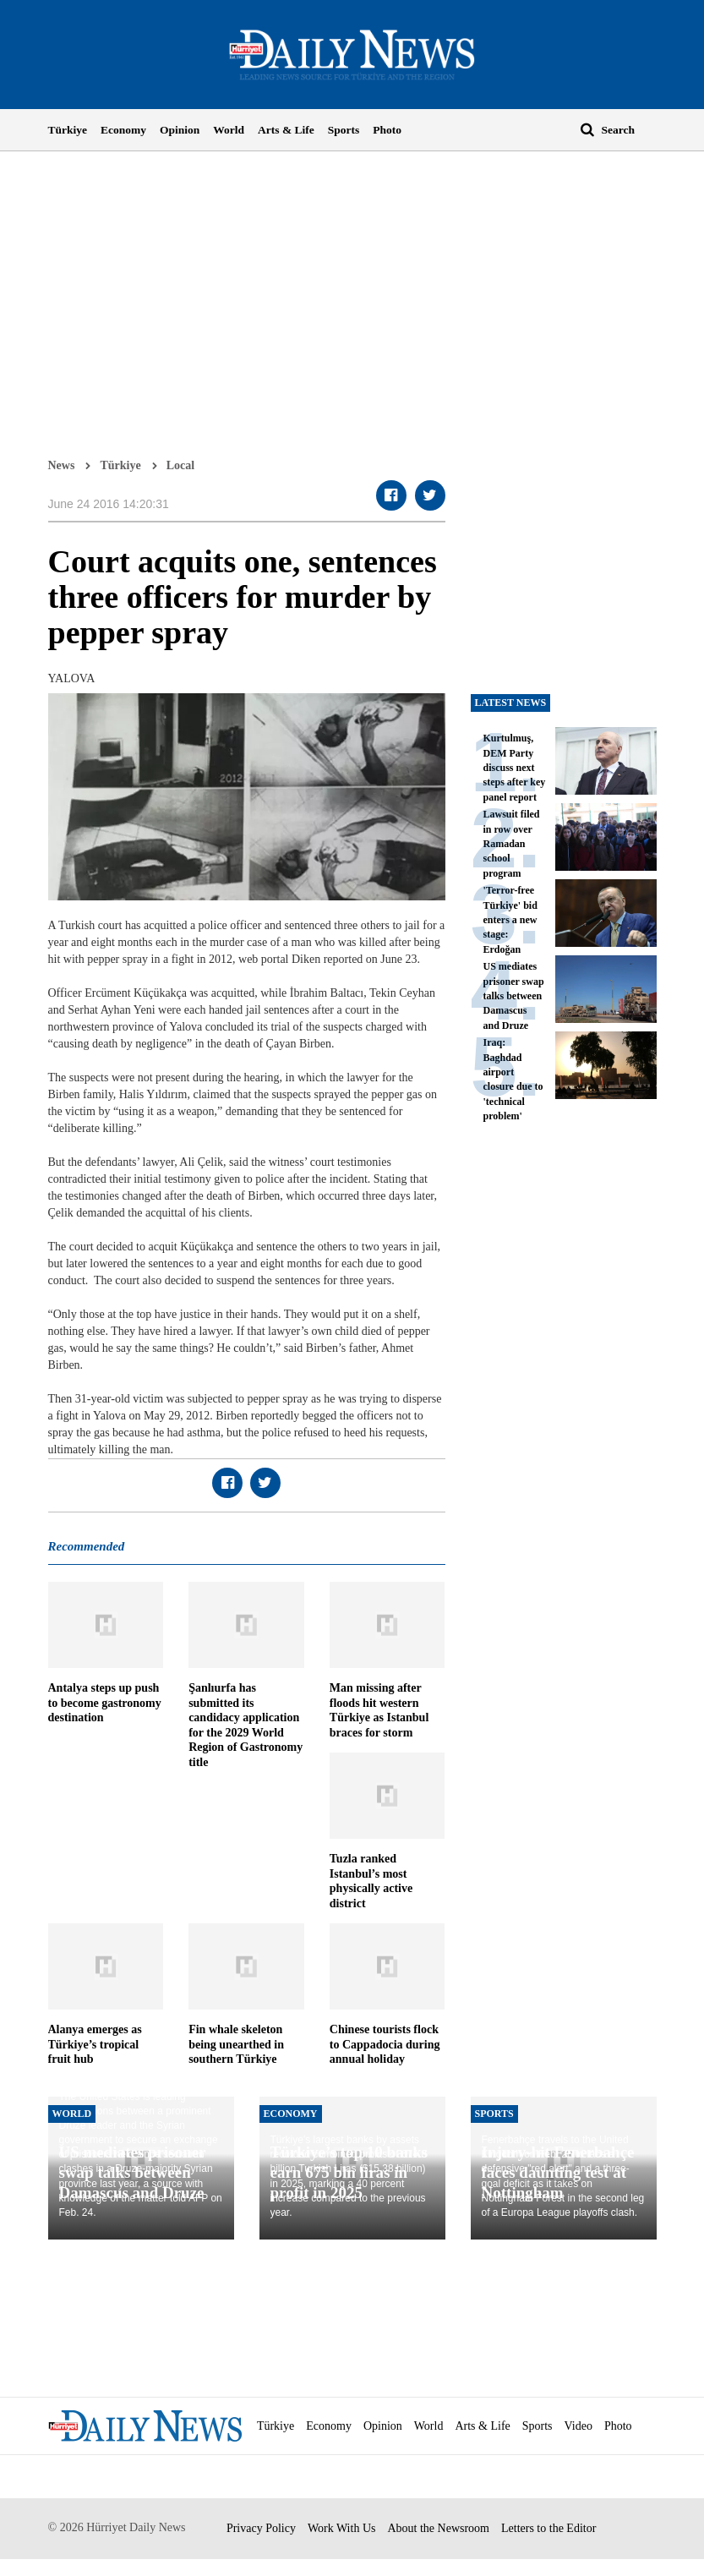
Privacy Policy (261, 2528)
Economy (123, 129)
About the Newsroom (438, 2528)
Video (578, 2426)
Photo (387, 129)
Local (180, 465)
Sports (344, 129)
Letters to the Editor (548, 2528)
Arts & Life (286, 129)
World (228, 129)
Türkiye (68, 129)
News (61, 465)
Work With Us (342, 2528)
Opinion (179, 129)
